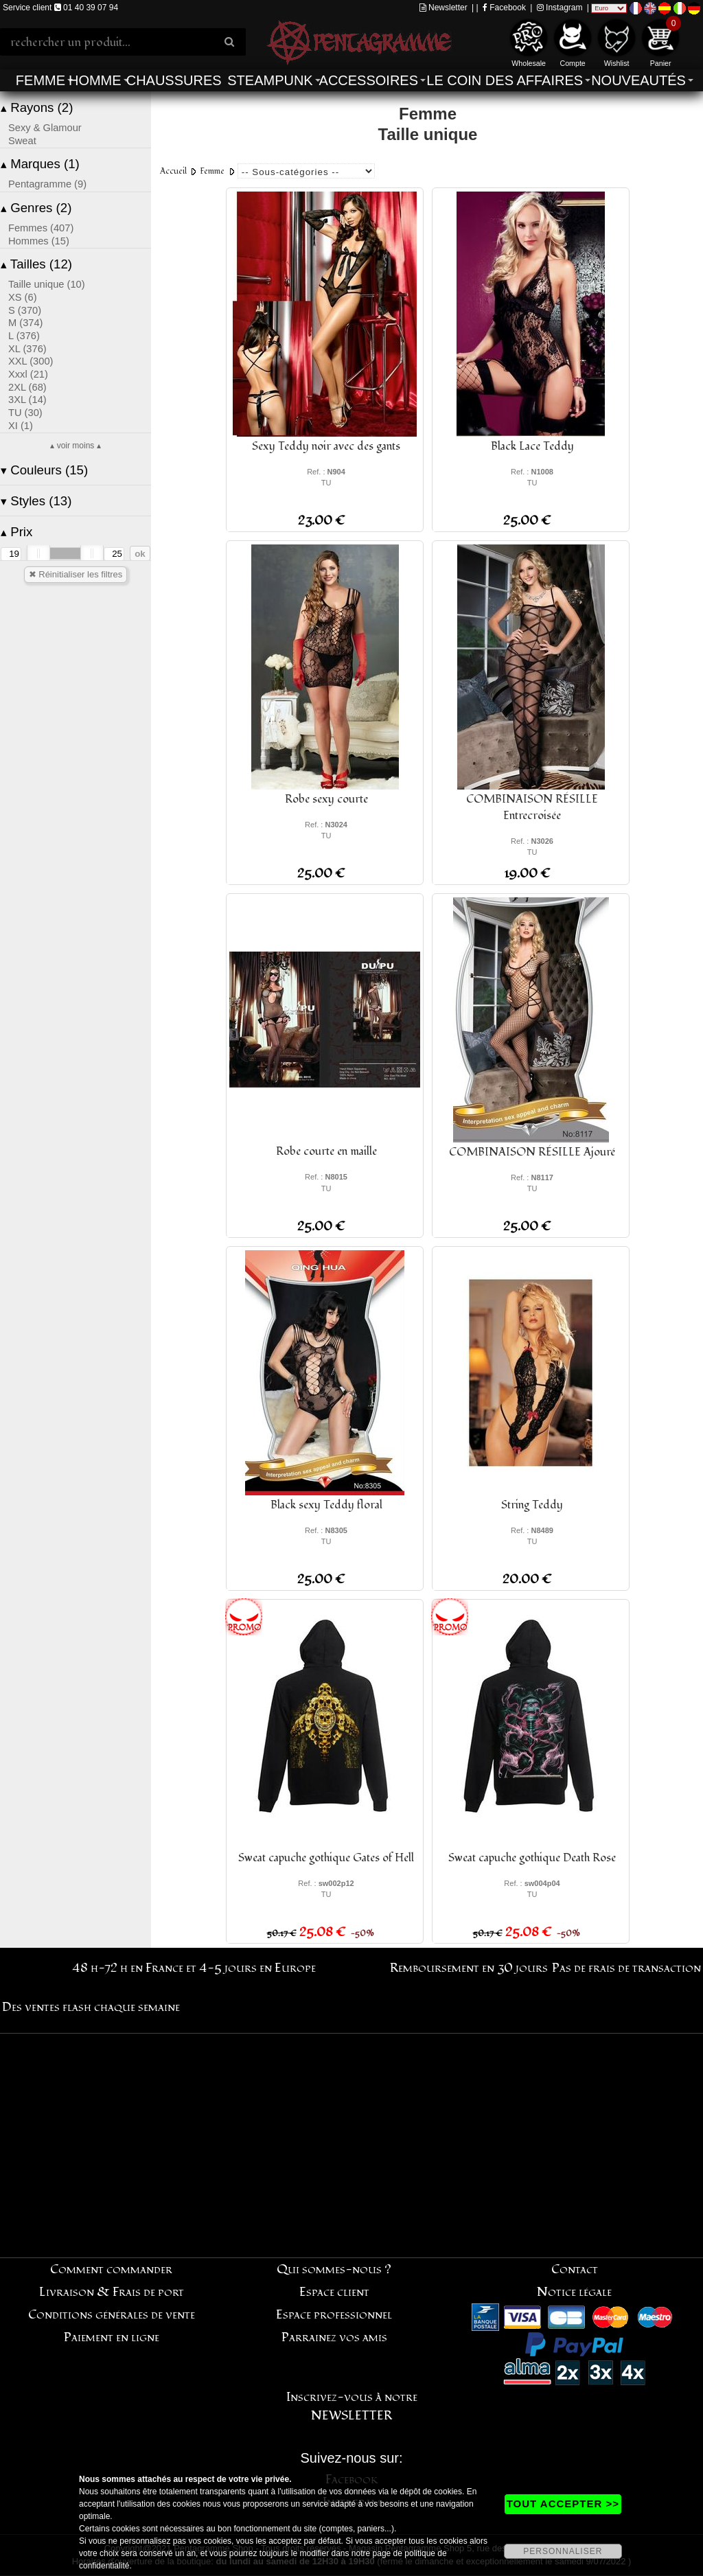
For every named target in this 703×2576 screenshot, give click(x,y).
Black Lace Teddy (532, 446)
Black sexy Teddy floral (326, 1505)
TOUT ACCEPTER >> (563, 2503)
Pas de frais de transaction (626, 1968)
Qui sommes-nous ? (334, 2269)
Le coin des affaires (504, 80)
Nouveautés (638, 80)
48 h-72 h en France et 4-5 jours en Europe (194, 1968)
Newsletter (443, 7)
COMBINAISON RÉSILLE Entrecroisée (532, 807)
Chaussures (174, 80)
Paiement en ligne (111, 2337)
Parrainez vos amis (334, 2337)
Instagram (560, 7)
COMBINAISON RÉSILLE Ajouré (532, 1152)
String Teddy (532, 1505)
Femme (40, 80)
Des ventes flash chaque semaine (91, 2007)
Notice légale (574, 2292)
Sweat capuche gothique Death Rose (532, 1857)
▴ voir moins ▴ (75, 445)
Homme (95, 80)
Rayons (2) (37, 107)
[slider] (38, 553)
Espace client (334, 2292)
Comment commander (111, 2269)
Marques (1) (40, 164)
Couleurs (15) (44, 470)
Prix (16, 532)
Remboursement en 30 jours (469, 1968)
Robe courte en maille (326, 1151)
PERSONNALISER (562, 2551)
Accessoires (368, 80)
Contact (574, 2269)
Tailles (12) (36, 264)
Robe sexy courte (326, 799)
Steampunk (269, 80)
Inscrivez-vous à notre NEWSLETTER (351, 2406)
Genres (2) (36, 207)
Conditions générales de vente (111, 2314)
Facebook (504, 7)
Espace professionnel (334, 2314)
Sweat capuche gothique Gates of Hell (326, 1857)
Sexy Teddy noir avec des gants (326, 446)
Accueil (173, 171)
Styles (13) (36, 501)
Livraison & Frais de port (111, 2292)
